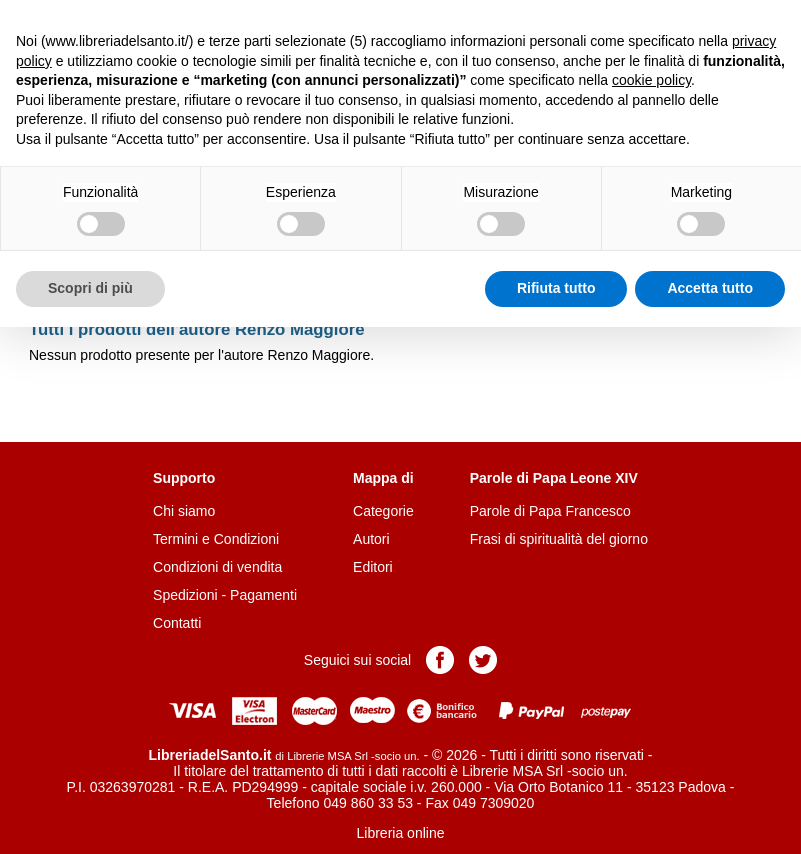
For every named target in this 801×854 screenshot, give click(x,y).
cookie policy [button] (651, 80)
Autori (371, 539)
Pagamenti (263, 595)
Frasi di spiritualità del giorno (559, 539)
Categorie (383, 511)
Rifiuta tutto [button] (556, 288)
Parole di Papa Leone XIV (554, 478)
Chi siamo (184, 511)
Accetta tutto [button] (710, 288)
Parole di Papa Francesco (550, 511)
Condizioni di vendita (217, 567)
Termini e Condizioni (216, 539)
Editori (373, 567)
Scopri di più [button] (90, 288)
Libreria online (401, 833)
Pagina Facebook (440, 660)
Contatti (177, 623)
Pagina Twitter (483, 660)
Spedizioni (185, 595)
